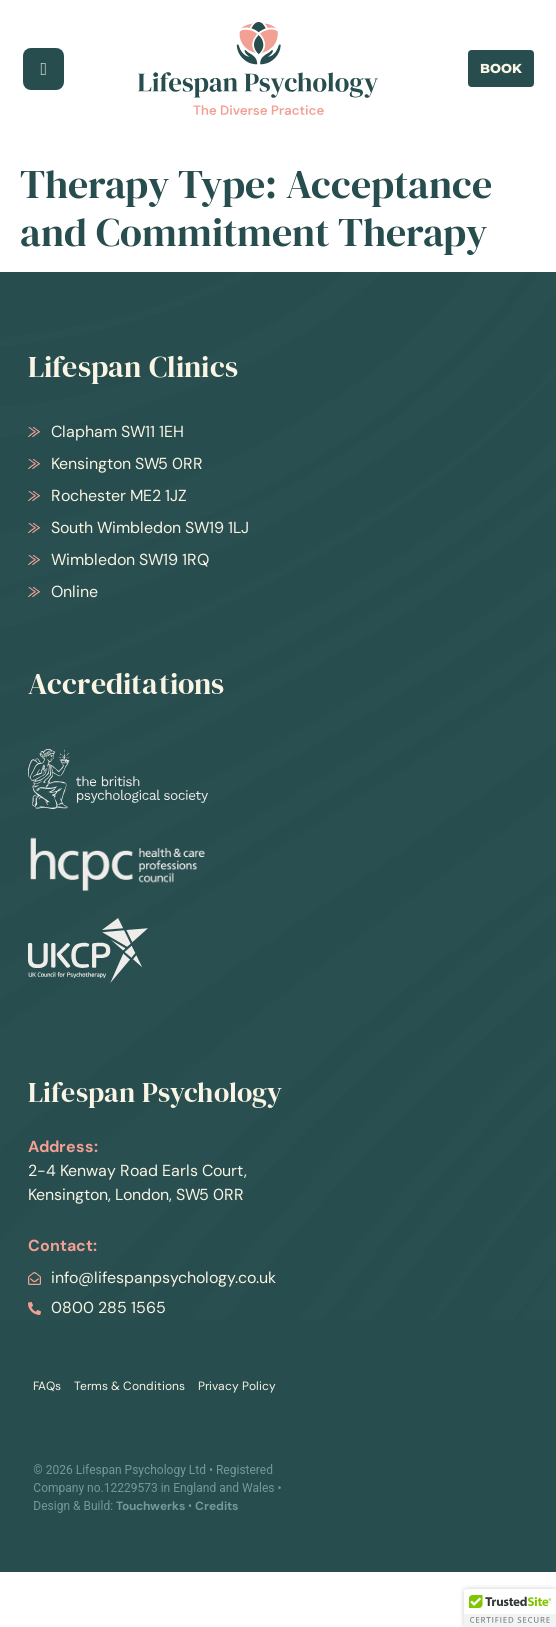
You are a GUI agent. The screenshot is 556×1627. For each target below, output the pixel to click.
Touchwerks (150, 1506)
